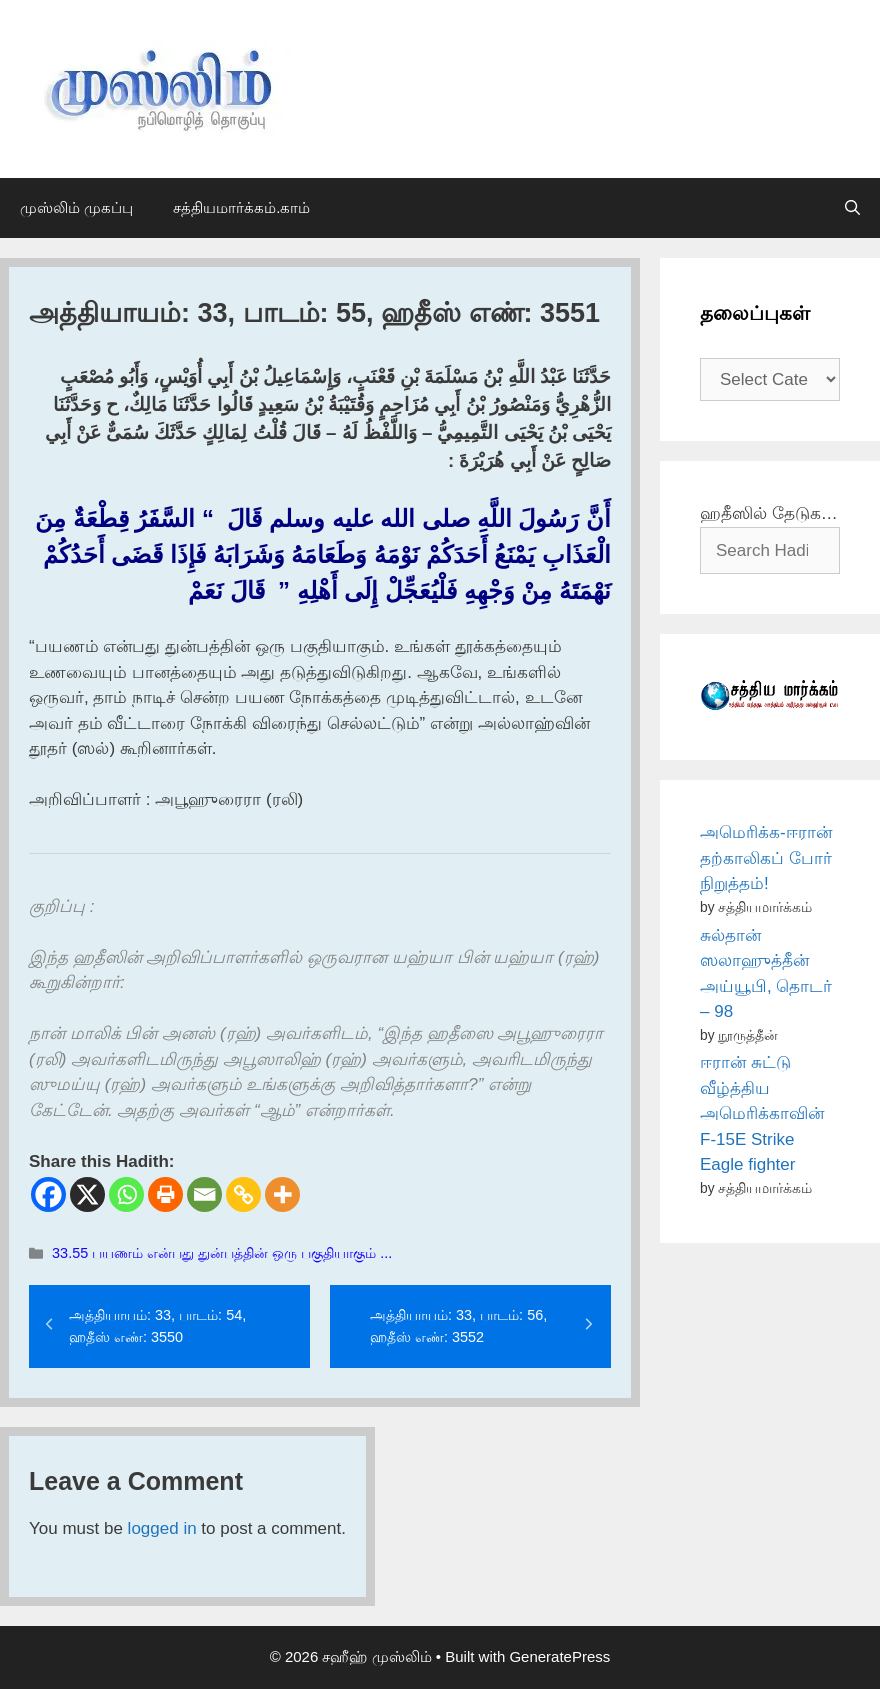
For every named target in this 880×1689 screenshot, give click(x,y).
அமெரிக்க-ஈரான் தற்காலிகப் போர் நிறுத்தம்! (766, 858)
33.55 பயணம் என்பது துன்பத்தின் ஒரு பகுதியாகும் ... (222, 1253)
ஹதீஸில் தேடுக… (769, 513)
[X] (87, 1194)
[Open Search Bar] (852, 208)
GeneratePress (559, 1656)
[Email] (204, 1194)
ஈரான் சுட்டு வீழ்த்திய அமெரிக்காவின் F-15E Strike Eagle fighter (762, 1113)
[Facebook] (48, 1194)
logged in (162, 1528)
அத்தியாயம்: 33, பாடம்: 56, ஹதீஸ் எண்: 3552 (458, 1326)
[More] (282, 1194)
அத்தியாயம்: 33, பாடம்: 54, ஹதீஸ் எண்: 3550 (157, 1326)
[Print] (165, 1194)
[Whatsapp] (126, 1194)
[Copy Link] (243, 1194)
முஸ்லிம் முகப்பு (76, 207)
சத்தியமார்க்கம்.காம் (241, 207)
